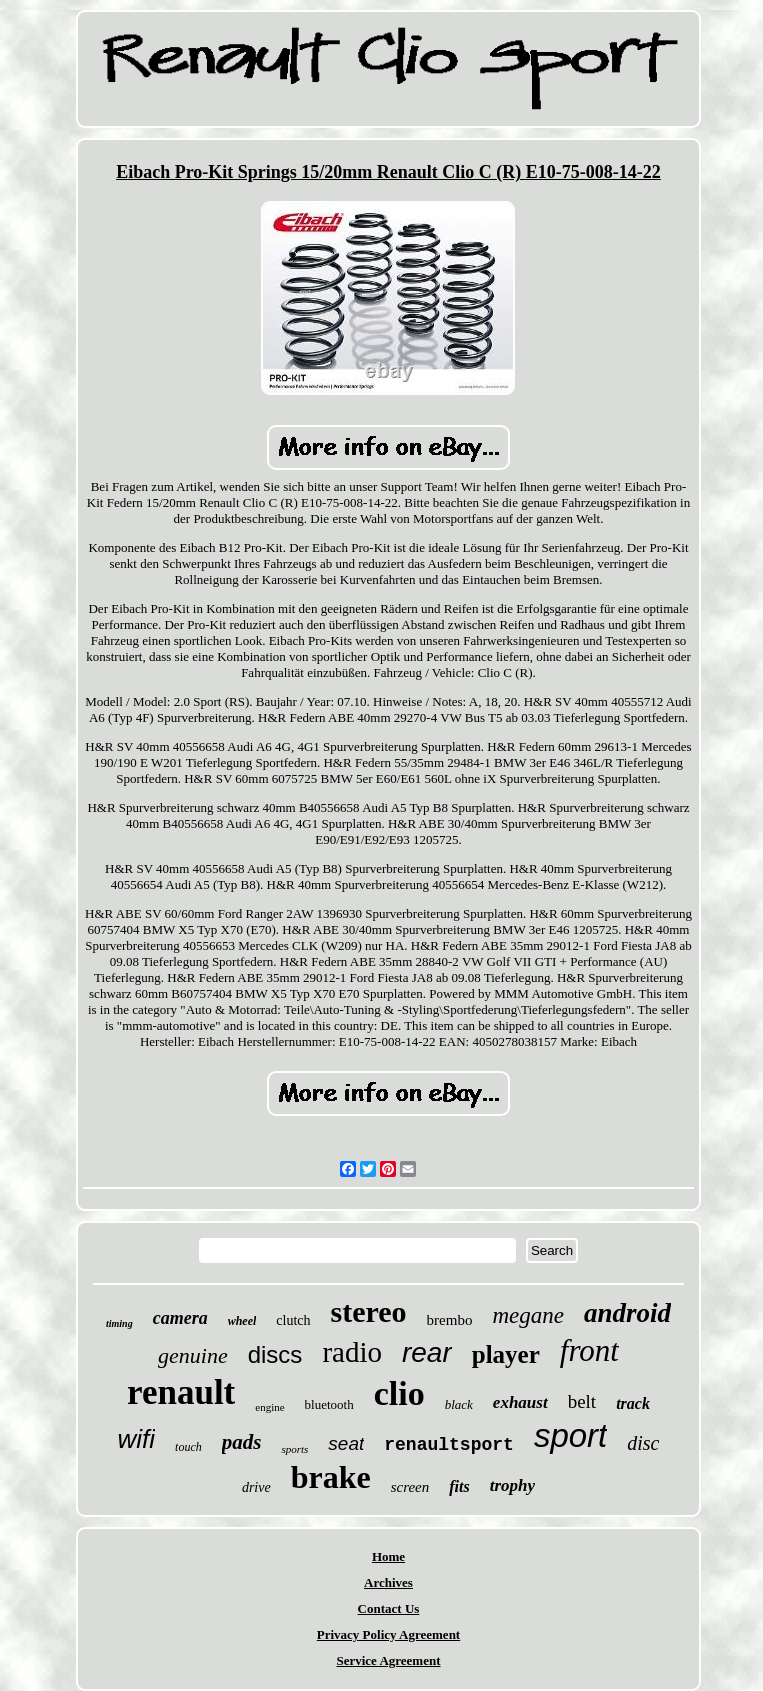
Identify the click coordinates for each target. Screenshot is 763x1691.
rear (427, 1352)
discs (275, 1354)
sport (570, 1435)
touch (188, 1447)
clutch (293, 1320)
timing (119, 1323)
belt (582, 1401)
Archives (388, 1582)
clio (399, 1393)
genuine (193, 1355)
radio (352, 1352)
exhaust (520, 1402)
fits (459, 1486)
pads (242, 1442)
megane (528, 1315)
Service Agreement (388, 1660)
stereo (369, 1311)
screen (410, 1487)
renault (181, 1392)
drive (256, 1487)
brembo (450, 1320)
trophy (512, 1485)
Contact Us (389, 1608)
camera (180, 1318)
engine (269, 1407)
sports (294, 1449)
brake (331, 1477)
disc (643, 1443)
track (633, 1403)
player (506, 1354)
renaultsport (449, 1445)
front (589, 1350)
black (459, 1404)
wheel (242, 1321)
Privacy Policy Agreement (388, 1634)
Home (388, 1556)
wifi (137, 1439)
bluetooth (329, 1404)
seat (346, 1443)
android (627, 1313)
